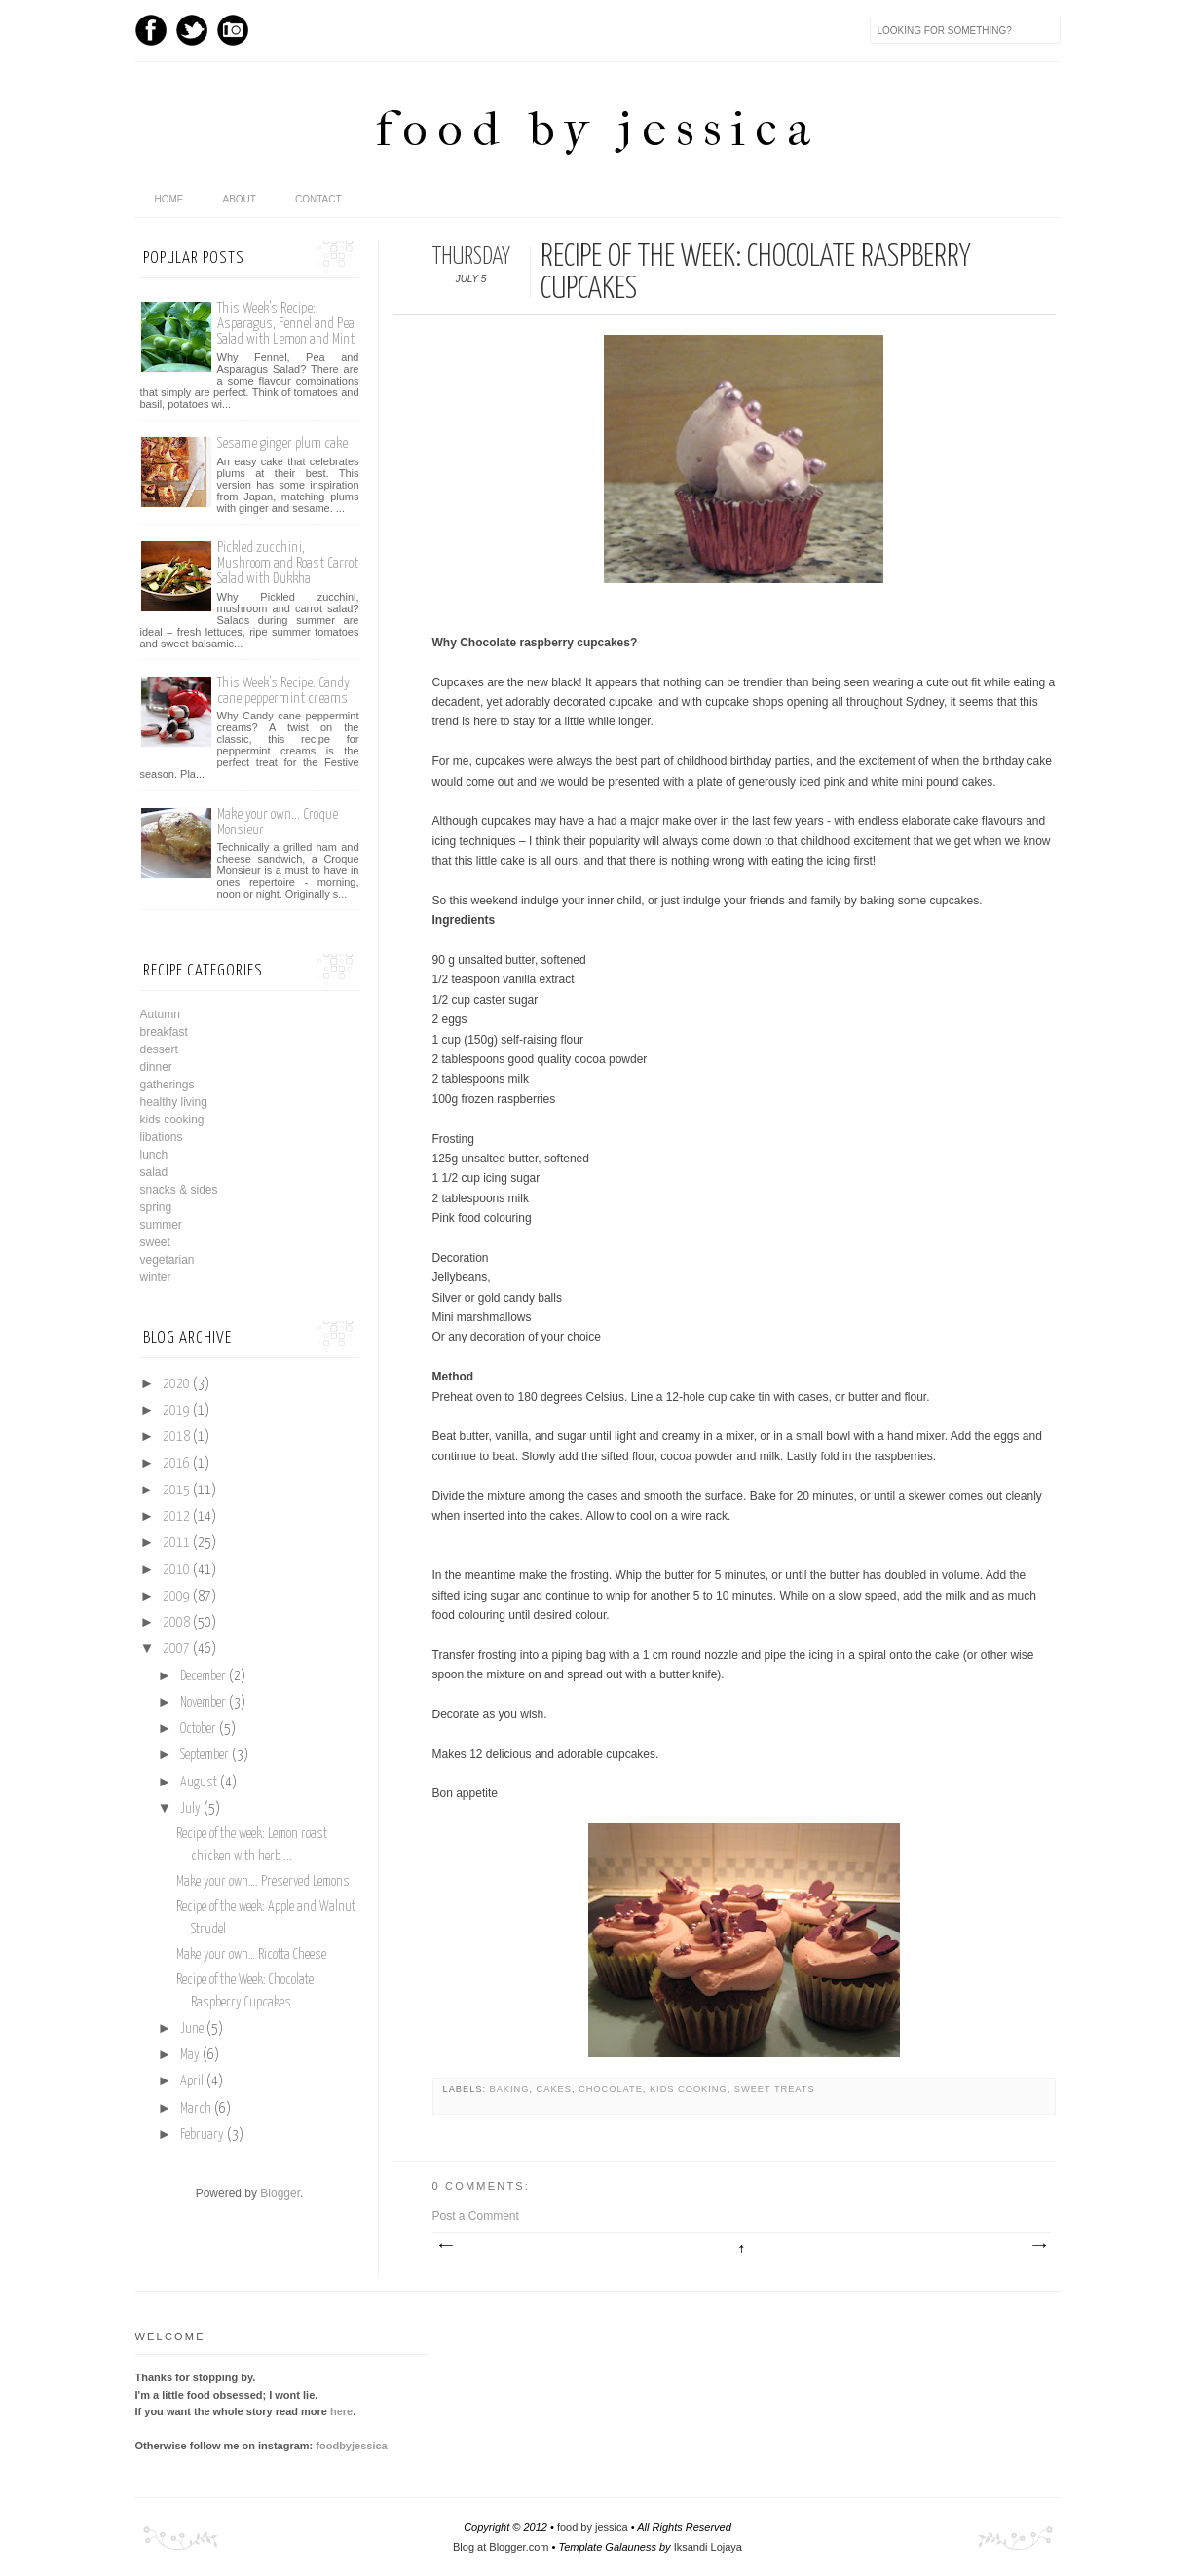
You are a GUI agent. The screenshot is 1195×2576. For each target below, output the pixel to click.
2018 (176, 1437)
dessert (159, 1049)
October (198, 1729)
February (202, 2135)
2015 (176, 1490)
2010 (176, 1570)
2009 (176, 1596)
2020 (176, 1384)
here (341, 2411)
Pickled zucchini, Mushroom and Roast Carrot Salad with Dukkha (287, 563)
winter (155, 1277)
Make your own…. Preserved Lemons (263, 1882)
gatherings (167, 1084)
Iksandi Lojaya (708, 2547)
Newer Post (445, 2246)
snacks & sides (179, 1189)
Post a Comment (475, 2216)
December (203, 1676)
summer (161, 1225)
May (190, 2055)
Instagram (232, 30)
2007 (176, 1649)
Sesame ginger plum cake (282, 443)
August (198, 1782)
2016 (176, 1464)
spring (156, 1207)
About (239, 199)
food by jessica (598, 129)
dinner (156, 1067)
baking (510, 2089)
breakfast (164, 1032)
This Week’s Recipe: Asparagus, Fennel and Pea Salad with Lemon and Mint (286, 324)
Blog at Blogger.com (500, 2547)
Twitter (191, 30)
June (192, 2029)
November (203, 1703)
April (192, 2081)
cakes (554, 2089)
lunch (154, 1154)
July (190, 1809)
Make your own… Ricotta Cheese (251, 1955)
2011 (176, 1543)
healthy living (173, 1102)
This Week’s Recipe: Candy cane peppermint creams (283, 691)
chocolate (611, 2089)
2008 (176, 1623)
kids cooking (689, 2089)
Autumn (160, 1014)
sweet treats (774, 2089)
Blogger (280, 2193)
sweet (155, 1242)
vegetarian (167, 1260)
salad (154, 1172)
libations (161, 1137)
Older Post (1038, 2246)
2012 (176, 1517)
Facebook (151, 30)
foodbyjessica (351, 2445)
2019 (176, 1410)
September (204, 1755)
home (169, 199)
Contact (318, 199)
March (195, 2109)
